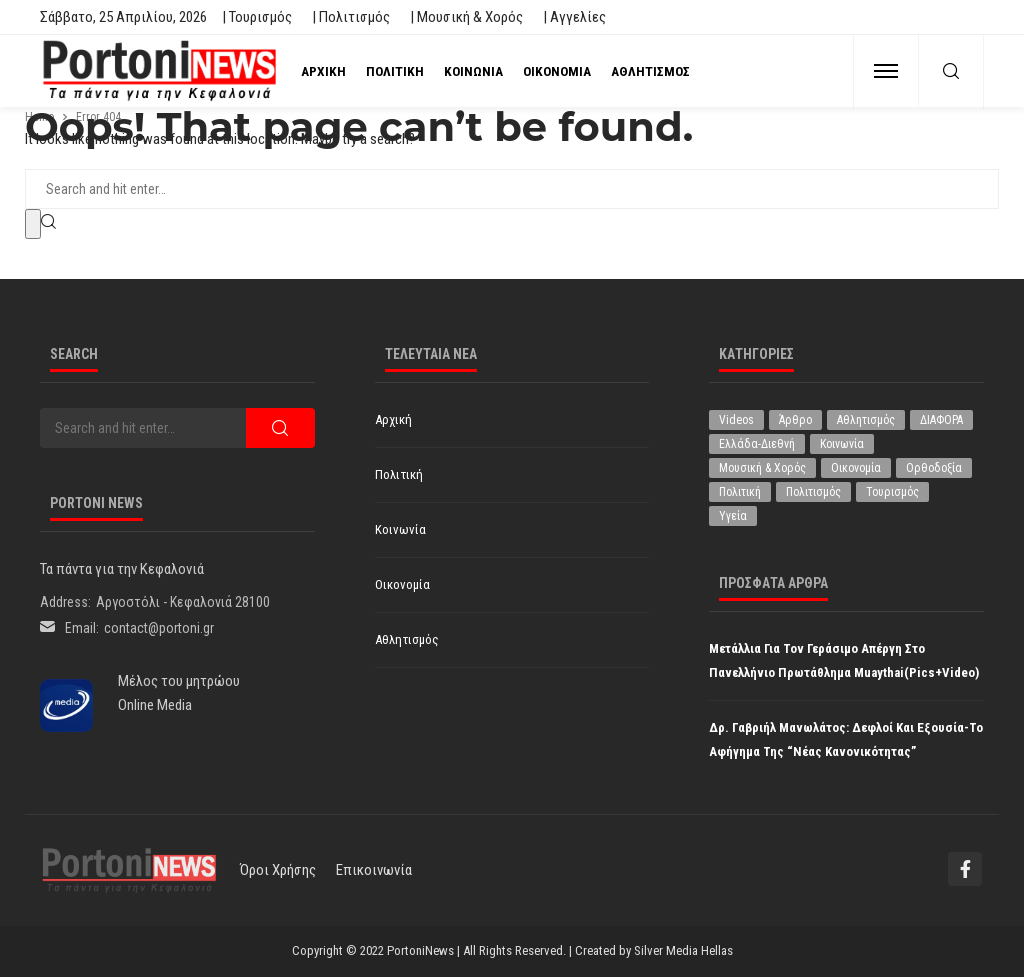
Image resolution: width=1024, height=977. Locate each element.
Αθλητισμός (650, 71)
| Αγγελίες (574, 17)
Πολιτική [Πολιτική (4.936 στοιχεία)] (740, 492)
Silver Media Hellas (683, 950)
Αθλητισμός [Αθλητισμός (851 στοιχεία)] (866, 420)
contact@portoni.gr (159, 628)
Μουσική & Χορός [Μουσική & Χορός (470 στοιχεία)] (762, 468)
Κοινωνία (473, 71)
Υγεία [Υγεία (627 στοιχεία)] (733, 516)
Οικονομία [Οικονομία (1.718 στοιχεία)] (856, 468)
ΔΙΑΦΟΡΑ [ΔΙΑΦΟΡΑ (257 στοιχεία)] (941, 420)
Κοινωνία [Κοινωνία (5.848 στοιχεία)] (842, 444)
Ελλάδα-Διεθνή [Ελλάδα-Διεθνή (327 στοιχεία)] (757, 444)
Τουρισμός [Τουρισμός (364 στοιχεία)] (892, 492)
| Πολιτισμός (351, 17)
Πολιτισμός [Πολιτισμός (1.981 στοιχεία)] (813, 492)
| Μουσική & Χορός (466, 17)
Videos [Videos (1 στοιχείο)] (736, 420)
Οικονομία (557, 71)
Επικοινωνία (374, 870)
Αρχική (323, 71)
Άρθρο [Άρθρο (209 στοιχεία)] (795, 420)
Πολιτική (395, 71)
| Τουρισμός (257, 17)
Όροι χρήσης (278, 870)
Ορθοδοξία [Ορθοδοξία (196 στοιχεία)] (934, 468)
